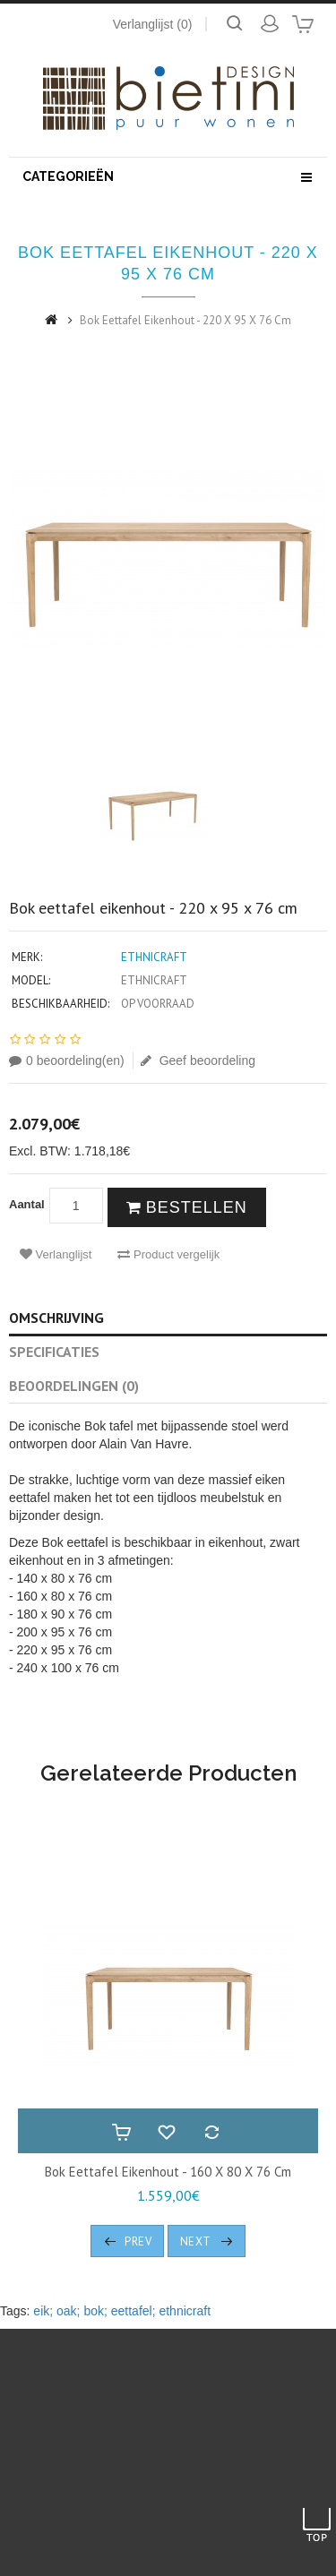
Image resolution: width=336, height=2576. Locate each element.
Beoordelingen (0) (74, 1386)
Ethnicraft (154, 957)
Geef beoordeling (198, 1060)
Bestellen (186, 1207)
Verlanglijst (55, 1254)
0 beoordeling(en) (67, 1060)
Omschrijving (56, 1318)
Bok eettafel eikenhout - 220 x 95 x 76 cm (185, 320)
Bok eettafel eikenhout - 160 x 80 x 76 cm (168, 2171)
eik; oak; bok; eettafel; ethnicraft (122, 2311)
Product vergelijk (168, 1254)
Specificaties (54, 1352)
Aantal (27, 1204)
